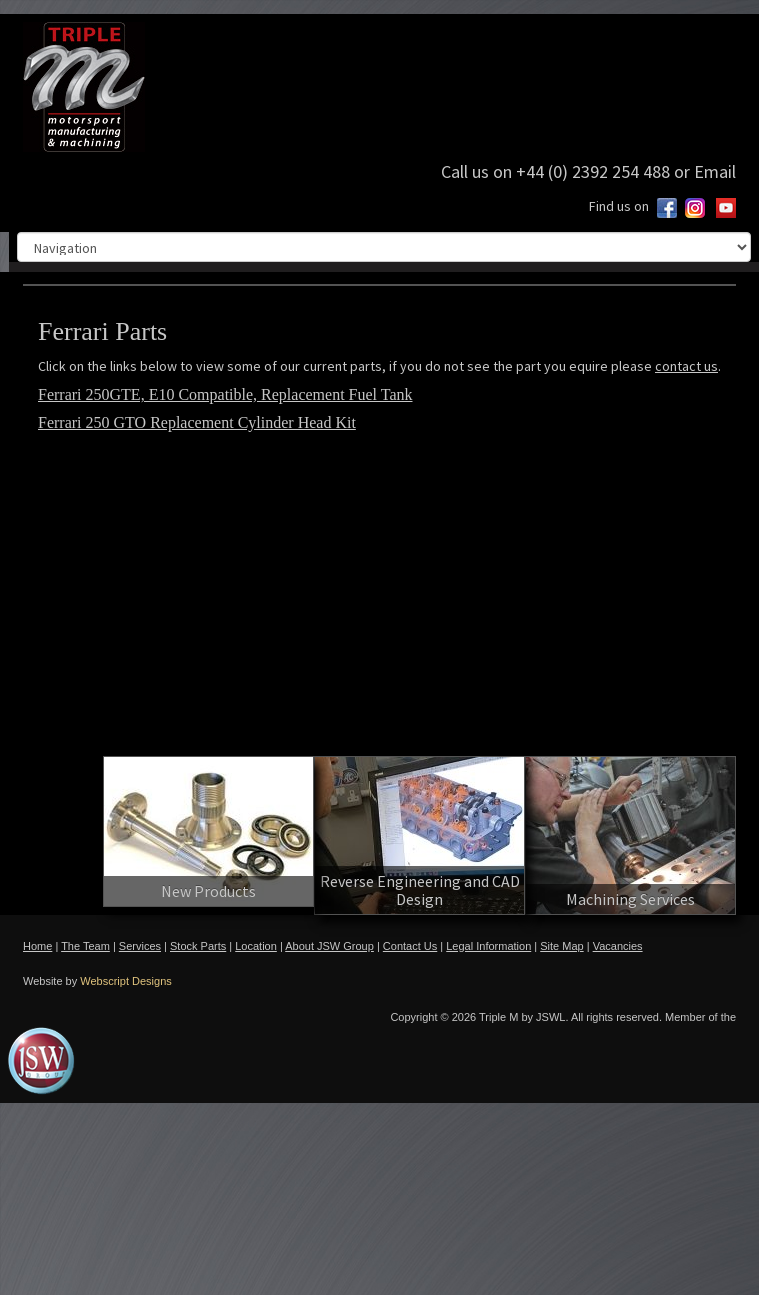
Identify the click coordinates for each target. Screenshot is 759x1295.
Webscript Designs (126, 981)
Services (140, 946)
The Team (85, 946)
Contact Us (410, 946)
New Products (208, 891)
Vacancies (618, 946)
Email (715, 171)
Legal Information (488, 946)
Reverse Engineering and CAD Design (420, 890)
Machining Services (630, 899)
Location (256, 946)
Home (37, 946)
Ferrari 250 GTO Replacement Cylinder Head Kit (197, 422)
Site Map (561, 946)
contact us (686, 366)
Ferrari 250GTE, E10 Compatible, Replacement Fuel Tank (225, 394)
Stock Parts (198, 946)
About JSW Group (329, 946)
